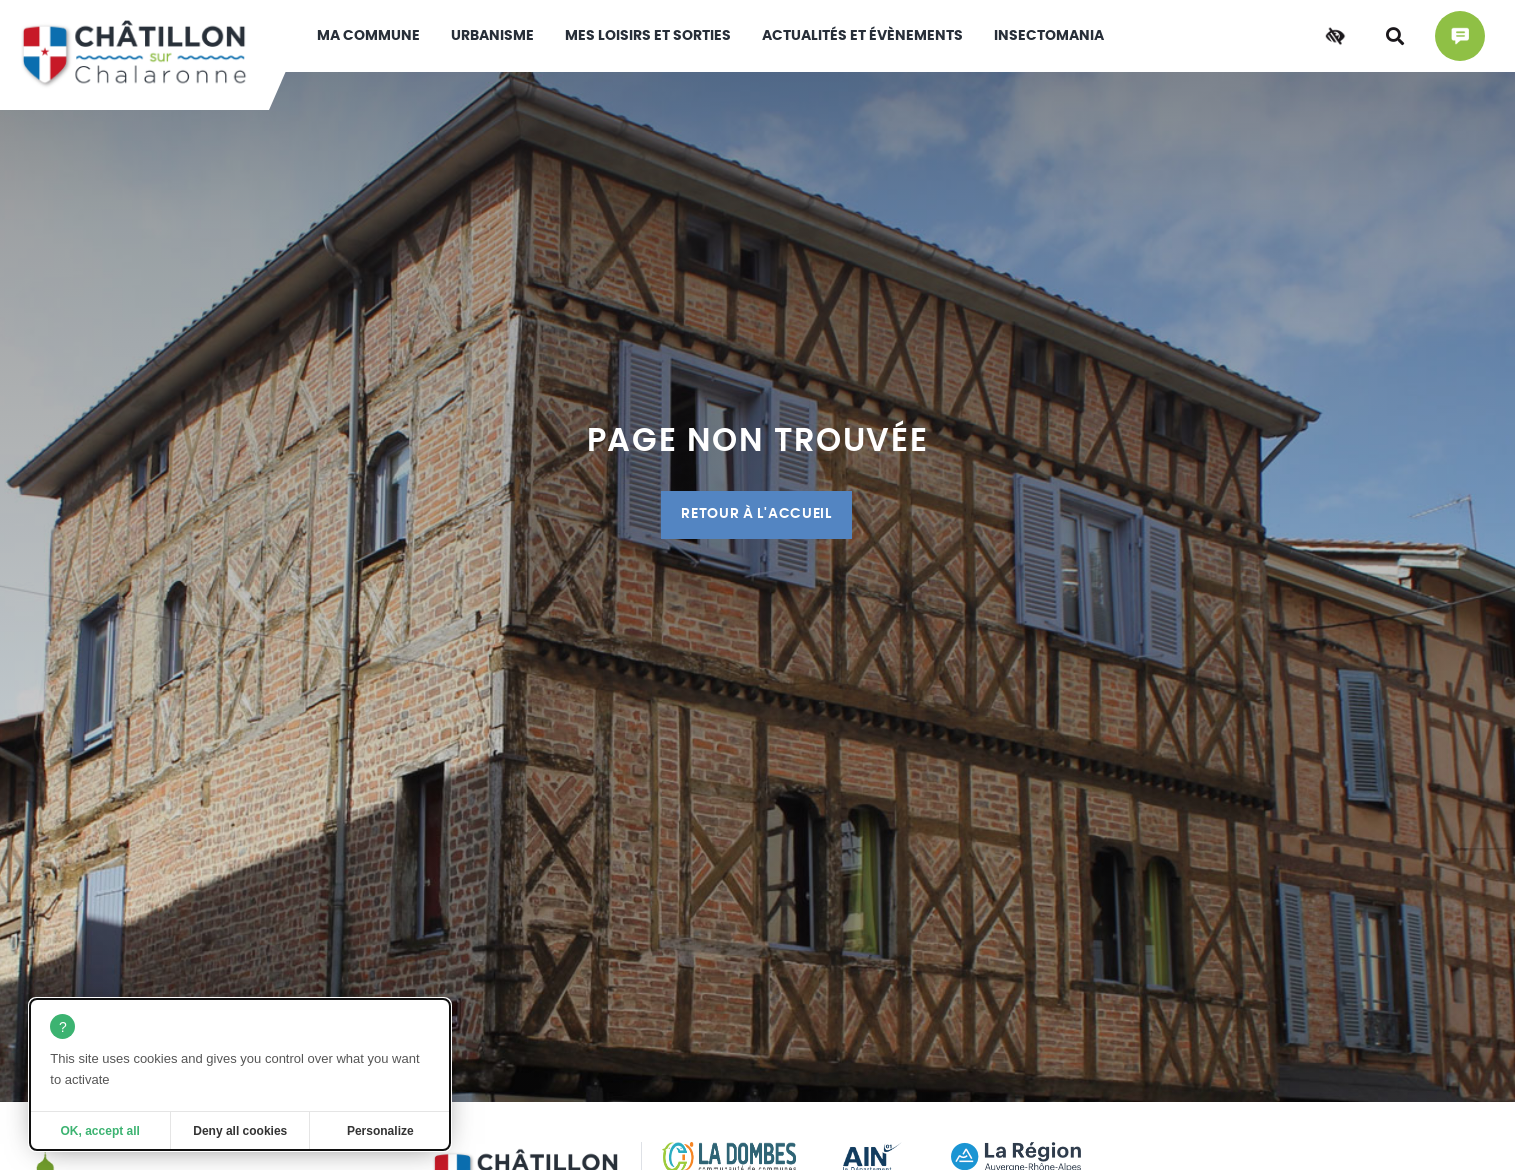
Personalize (380, 1131)
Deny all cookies (240, 1131)
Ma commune (368, 36)
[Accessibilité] (1335, 36)
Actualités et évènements (862, 36)
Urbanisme (492, 36)
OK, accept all (100, 1131)
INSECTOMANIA (1049, 36)
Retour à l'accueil (756, 514)
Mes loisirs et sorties (648, 36)
